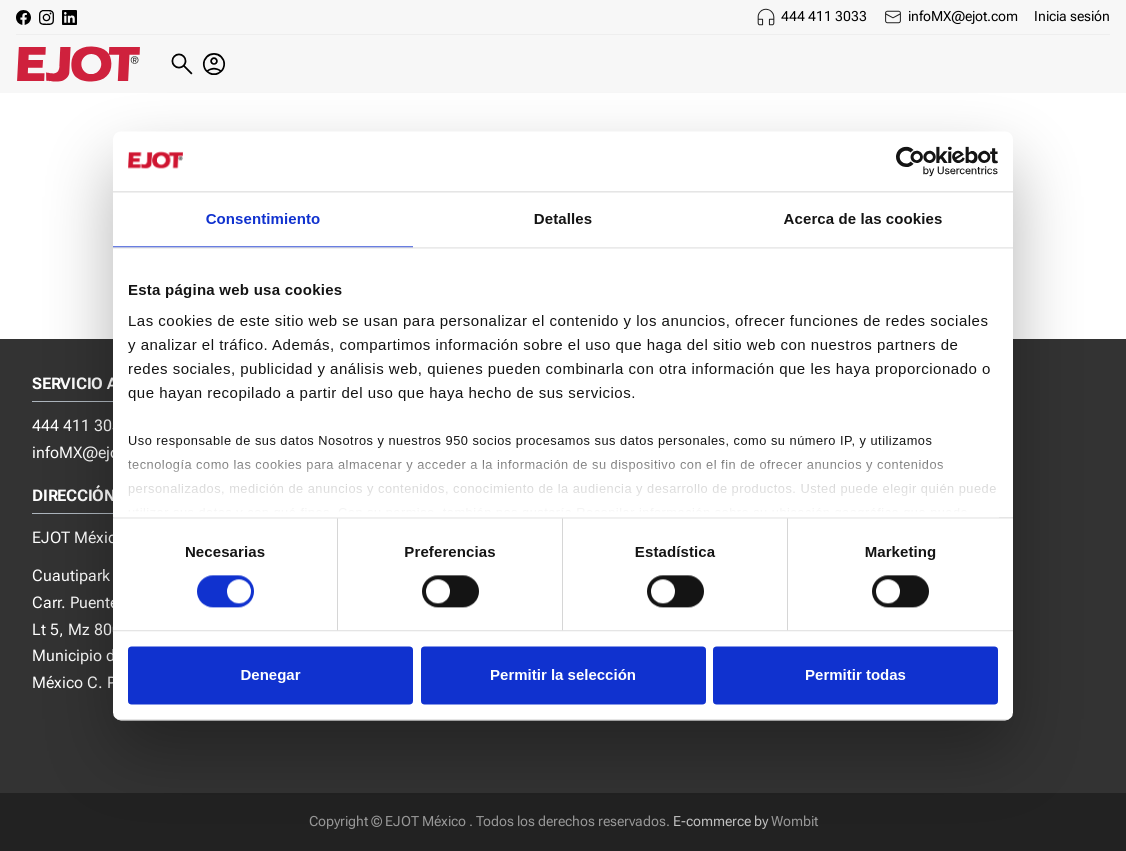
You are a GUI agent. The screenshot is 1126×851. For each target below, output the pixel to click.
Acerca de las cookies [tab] (863, 218)
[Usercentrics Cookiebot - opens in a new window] (910, 161)
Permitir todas (855, 674)
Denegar (270, 674)
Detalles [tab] (563, 218)
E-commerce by (720, 821)
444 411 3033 (824, 16)
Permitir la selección (563, 674)
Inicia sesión (1072, 16)
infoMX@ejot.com (963, 16)
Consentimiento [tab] (263, 218)
